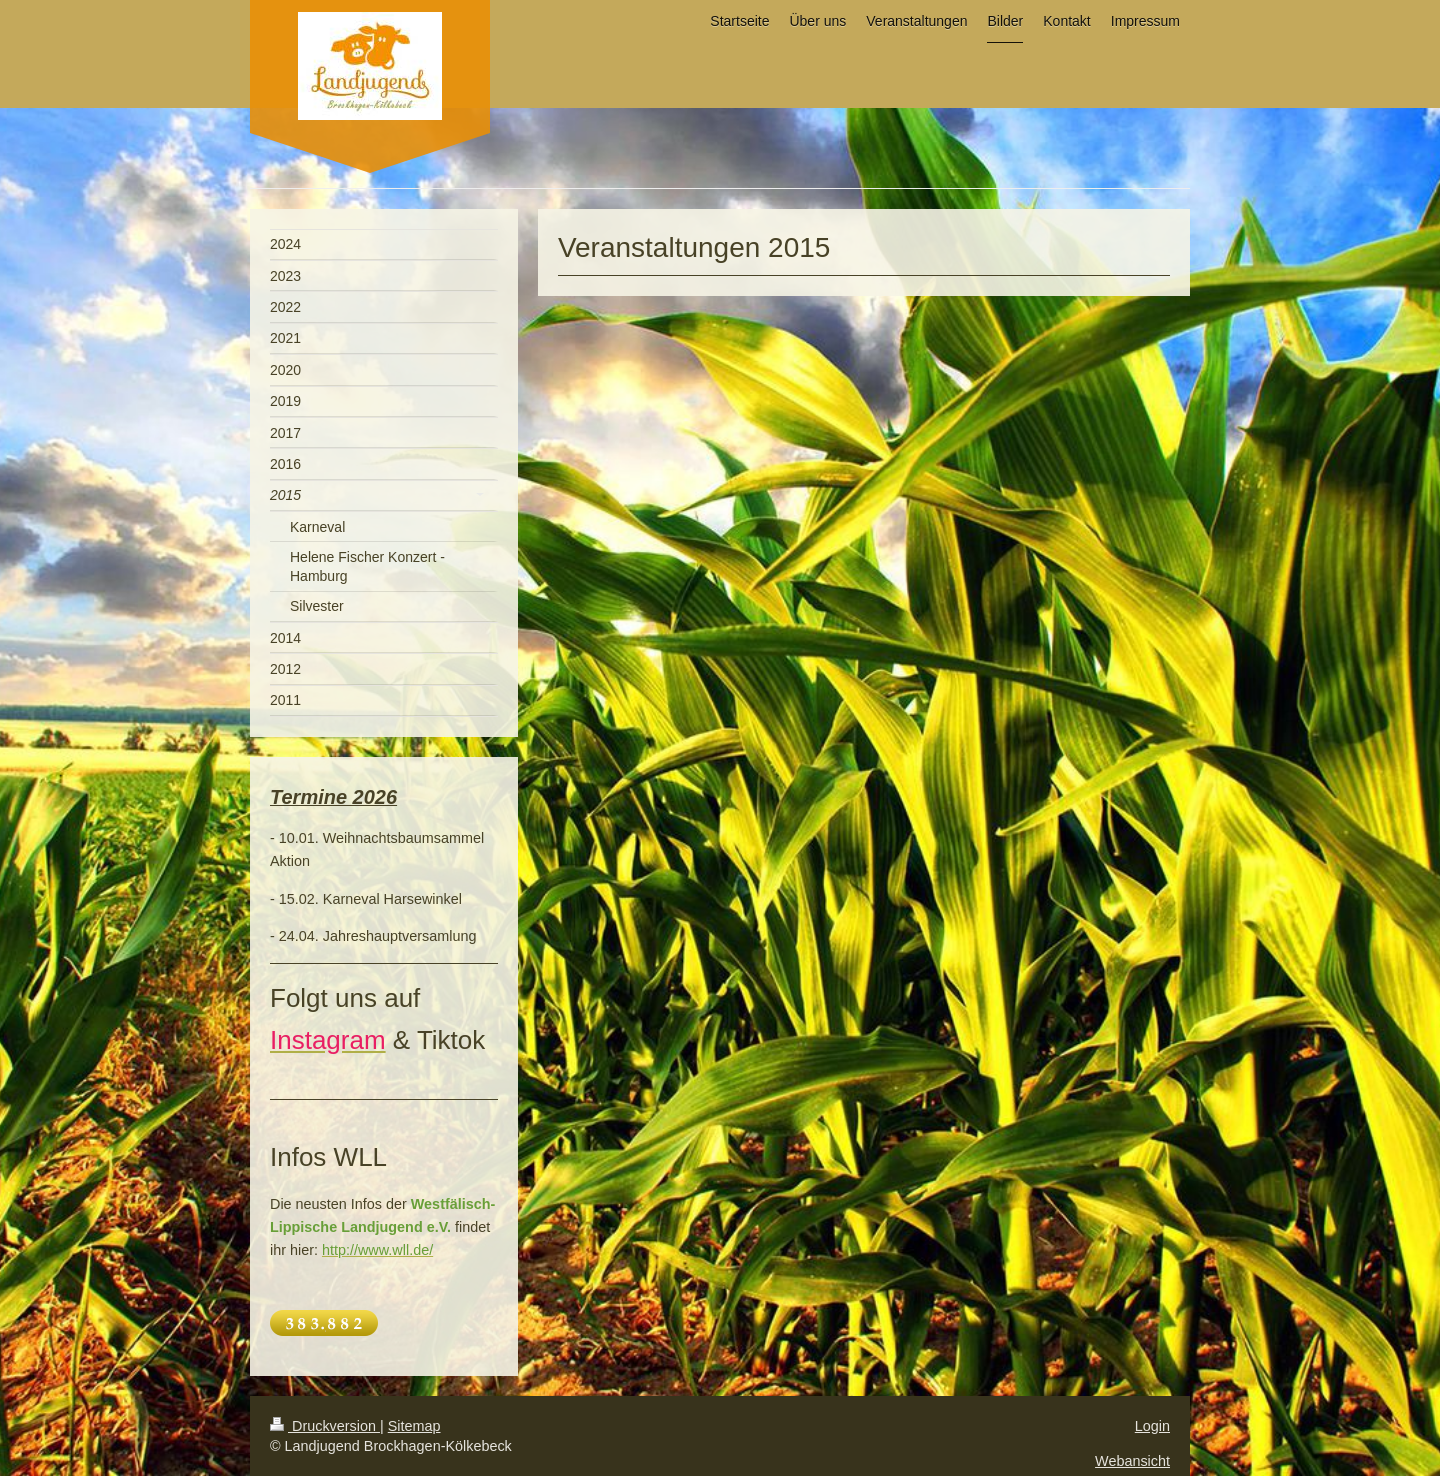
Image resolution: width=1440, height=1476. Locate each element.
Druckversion (325, 1426)
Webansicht (1132, 1461)
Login (1152, 1426)
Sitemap (414, 1426)
